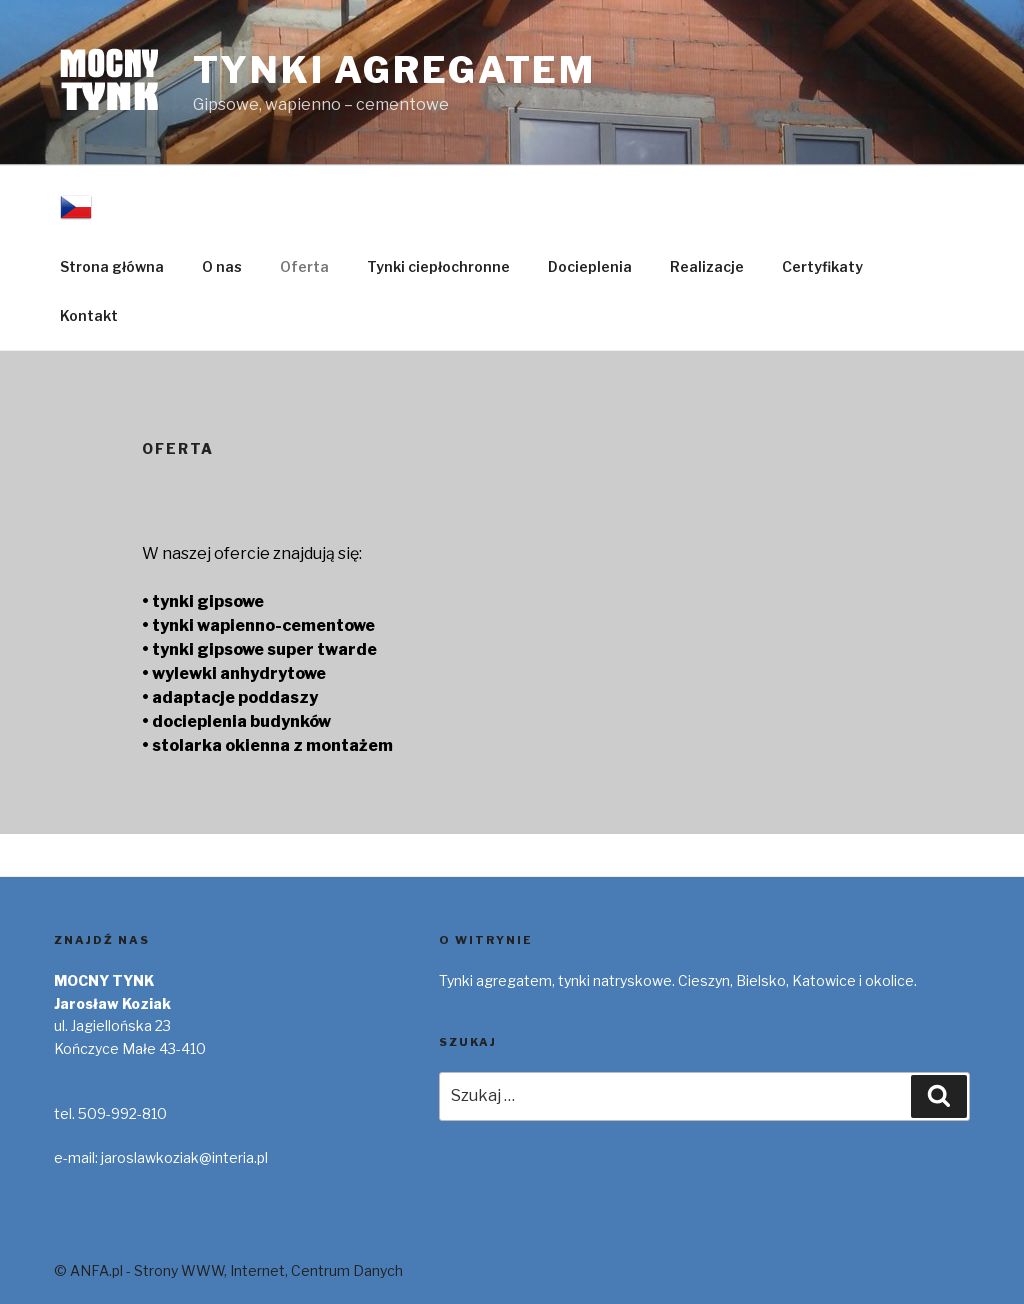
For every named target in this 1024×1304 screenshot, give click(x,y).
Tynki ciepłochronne (438, 266)
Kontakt (89, 315)
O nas (222, 266)
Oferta (304, 266)
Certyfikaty (822, 266)
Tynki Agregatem (394, 70)
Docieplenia (590, 266)
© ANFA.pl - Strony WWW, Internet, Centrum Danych (228, 1270)
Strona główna (112, 266)
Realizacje (707, 266)
